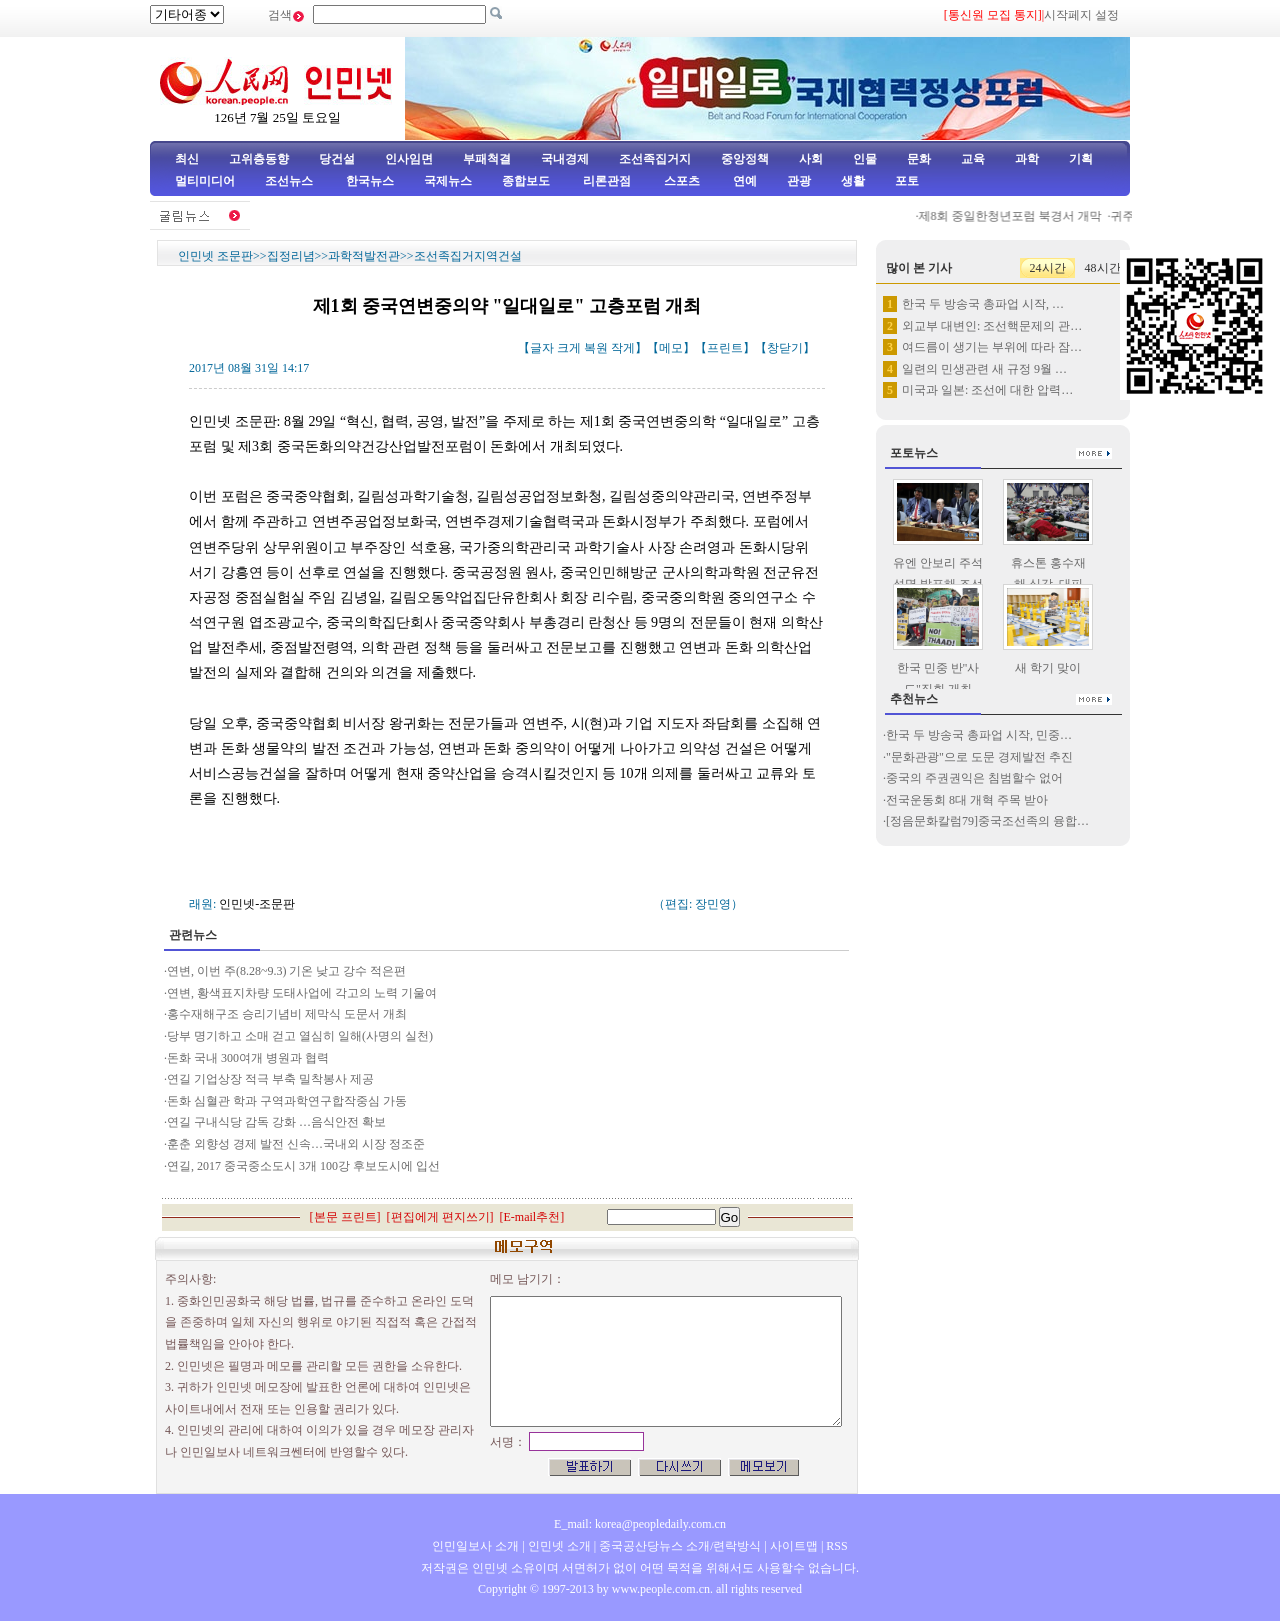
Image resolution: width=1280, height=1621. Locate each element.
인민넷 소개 (558, 1546)
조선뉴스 (290, 181)
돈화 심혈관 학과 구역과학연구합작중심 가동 (287, 1101)
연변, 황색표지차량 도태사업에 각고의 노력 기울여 (302, 993)
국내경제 (565, 159)
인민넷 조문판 (215, 256)
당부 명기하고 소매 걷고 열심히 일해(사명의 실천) (300, 1036)
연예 (743, 181)
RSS (836, 1546)
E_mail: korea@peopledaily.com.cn (640, 1524)
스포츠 (680, 181)
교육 (973, 159)
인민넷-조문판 (257, 904)
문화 (919, 159)
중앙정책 (745, 159)
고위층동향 (259, 159)
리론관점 (607, 181)
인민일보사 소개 (475, 1546)
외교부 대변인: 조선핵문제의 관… (992, 326)
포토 (907, 181)
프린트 (725, 348)
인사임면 (409, 159)
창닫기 (785, 348)
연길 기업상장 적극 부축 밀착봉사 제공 (270, 1079)
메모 (671, 348)
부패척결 (487, 159)
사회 (811, 159)
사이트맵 (794, 1546)
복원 (596, 348)
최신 (187, 159)
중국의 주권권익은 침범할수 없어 (974, 778)
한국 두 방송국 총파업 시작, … (983, 304)
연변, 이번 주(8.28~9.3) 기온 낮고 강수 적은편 (286, 971)
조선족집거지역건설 (468, 256)
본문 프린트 (345, 1217)
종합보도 (526, 181)
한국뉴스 (370, 181)
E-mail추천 (532, 1217)
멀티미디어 (205, 181)
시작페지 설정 (1081, 15)
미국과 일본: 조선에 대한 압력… (987, 390)
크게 (569, 348)
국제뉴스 (448, 181)
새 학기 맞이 (1048, 668)
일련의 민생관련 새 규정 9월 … (984, 369)
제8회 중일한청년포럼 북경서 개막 (1018, 216)
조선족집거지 (655, 159)
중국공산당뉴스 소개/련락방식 (680, 1546)
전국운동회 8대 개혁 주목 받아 (967, 800)
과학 (1027, 159)
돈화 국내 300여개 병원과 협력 (248, 1058)
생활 (853, 181)
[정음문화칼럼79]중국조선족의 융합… (987, 821)
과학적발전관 (364, 256)
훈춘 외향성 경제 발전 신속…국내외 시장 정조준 (296, 1144)
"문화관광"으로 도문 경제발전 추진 (981, 757)
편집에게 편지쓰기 (440, 1217)
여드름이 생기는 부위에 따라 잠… (992, 347)
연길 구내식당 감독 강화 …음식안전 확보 (276, 1122)
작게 (623, 348)
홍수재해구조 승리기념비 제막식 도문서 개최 (288, 1014)
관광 (799, 181)
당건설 (337, 159)
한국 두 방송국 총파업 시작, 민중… (979, 735)
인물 (865, 159)
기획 (1081, 159)
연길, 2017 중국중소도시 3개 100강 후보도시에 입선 (305, 1166)
